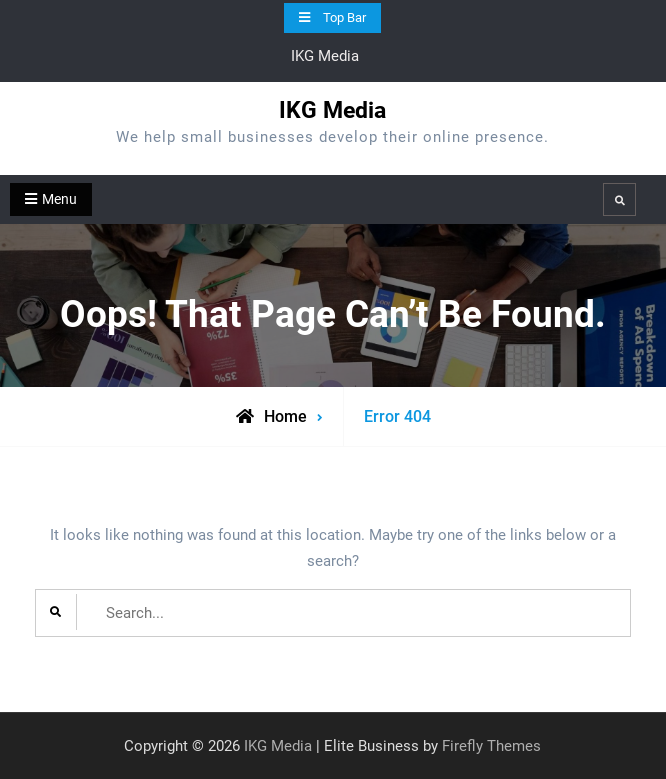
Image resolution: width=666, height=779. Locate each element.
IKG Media (332, 110)
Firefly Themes (491, 746)
